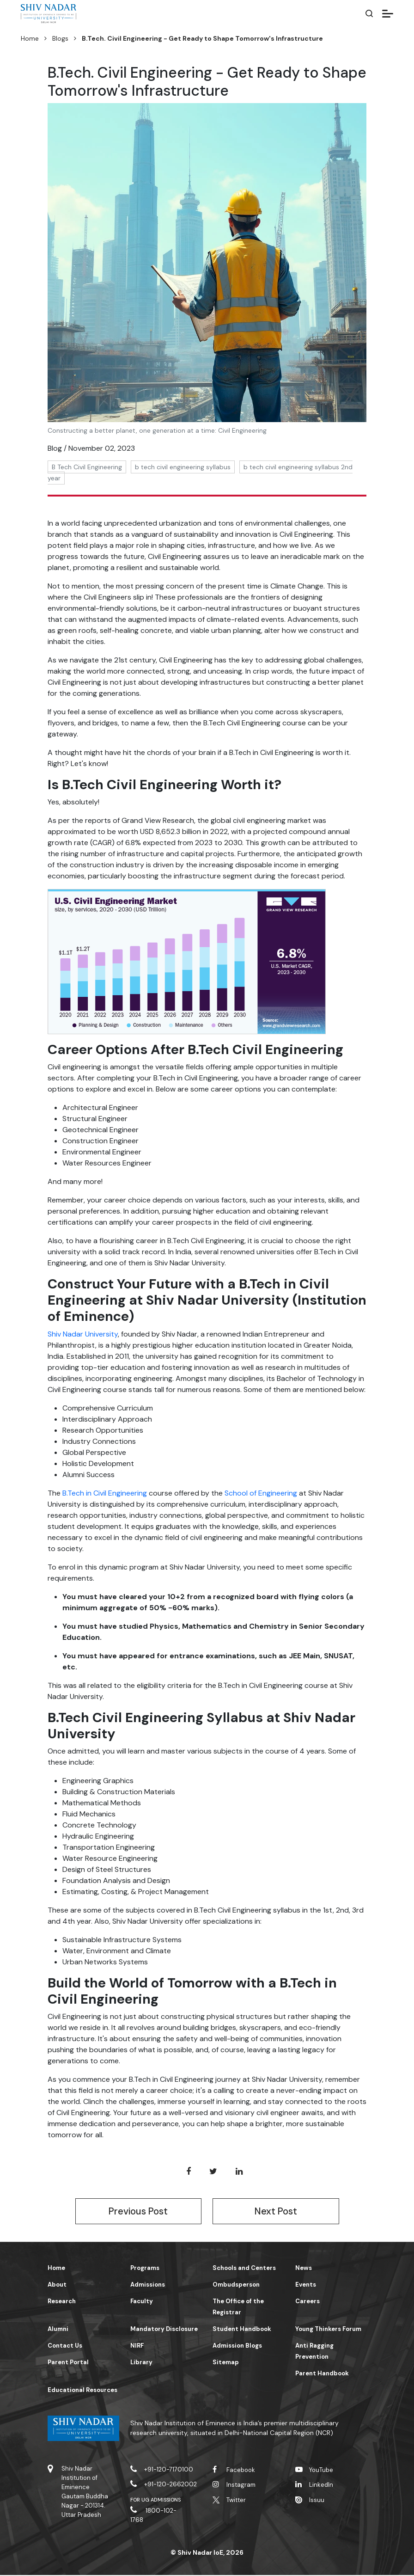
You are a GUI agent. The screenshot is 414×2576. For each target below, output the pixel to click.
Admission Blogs (237, 2346)
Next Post (276, 2211)
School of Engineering (261, 1493)
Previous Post (138, 2211)
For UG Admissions (155, 2500)
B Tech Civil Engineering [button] (87, 467)
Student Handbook (242, 2330)
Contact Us (65, 2346)
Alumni (58, 2330)
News (303, 2269)
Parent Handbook (322, 2374)
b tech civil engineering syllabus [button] (183, 467)
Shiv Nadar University (83, 1334)
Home (30, 38)
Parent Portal (68, 2363)
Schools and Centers (244, 2269)
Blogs (60, 38)
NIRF (137, 2346)
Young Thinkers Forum (328, 2330)
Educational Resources (82, 2391)
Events (305, 2285)
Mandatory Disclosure (164, 2330)
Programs (144, 2269)
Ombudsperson (236, 2285)
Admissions (147, 2285)
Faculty (141, 2302)
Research (62, 2302)
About (57, 2285)
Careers (307, 2302)
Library (141, 2363)
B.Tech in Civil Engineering (104, 1493)
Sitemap (226, 2363)
